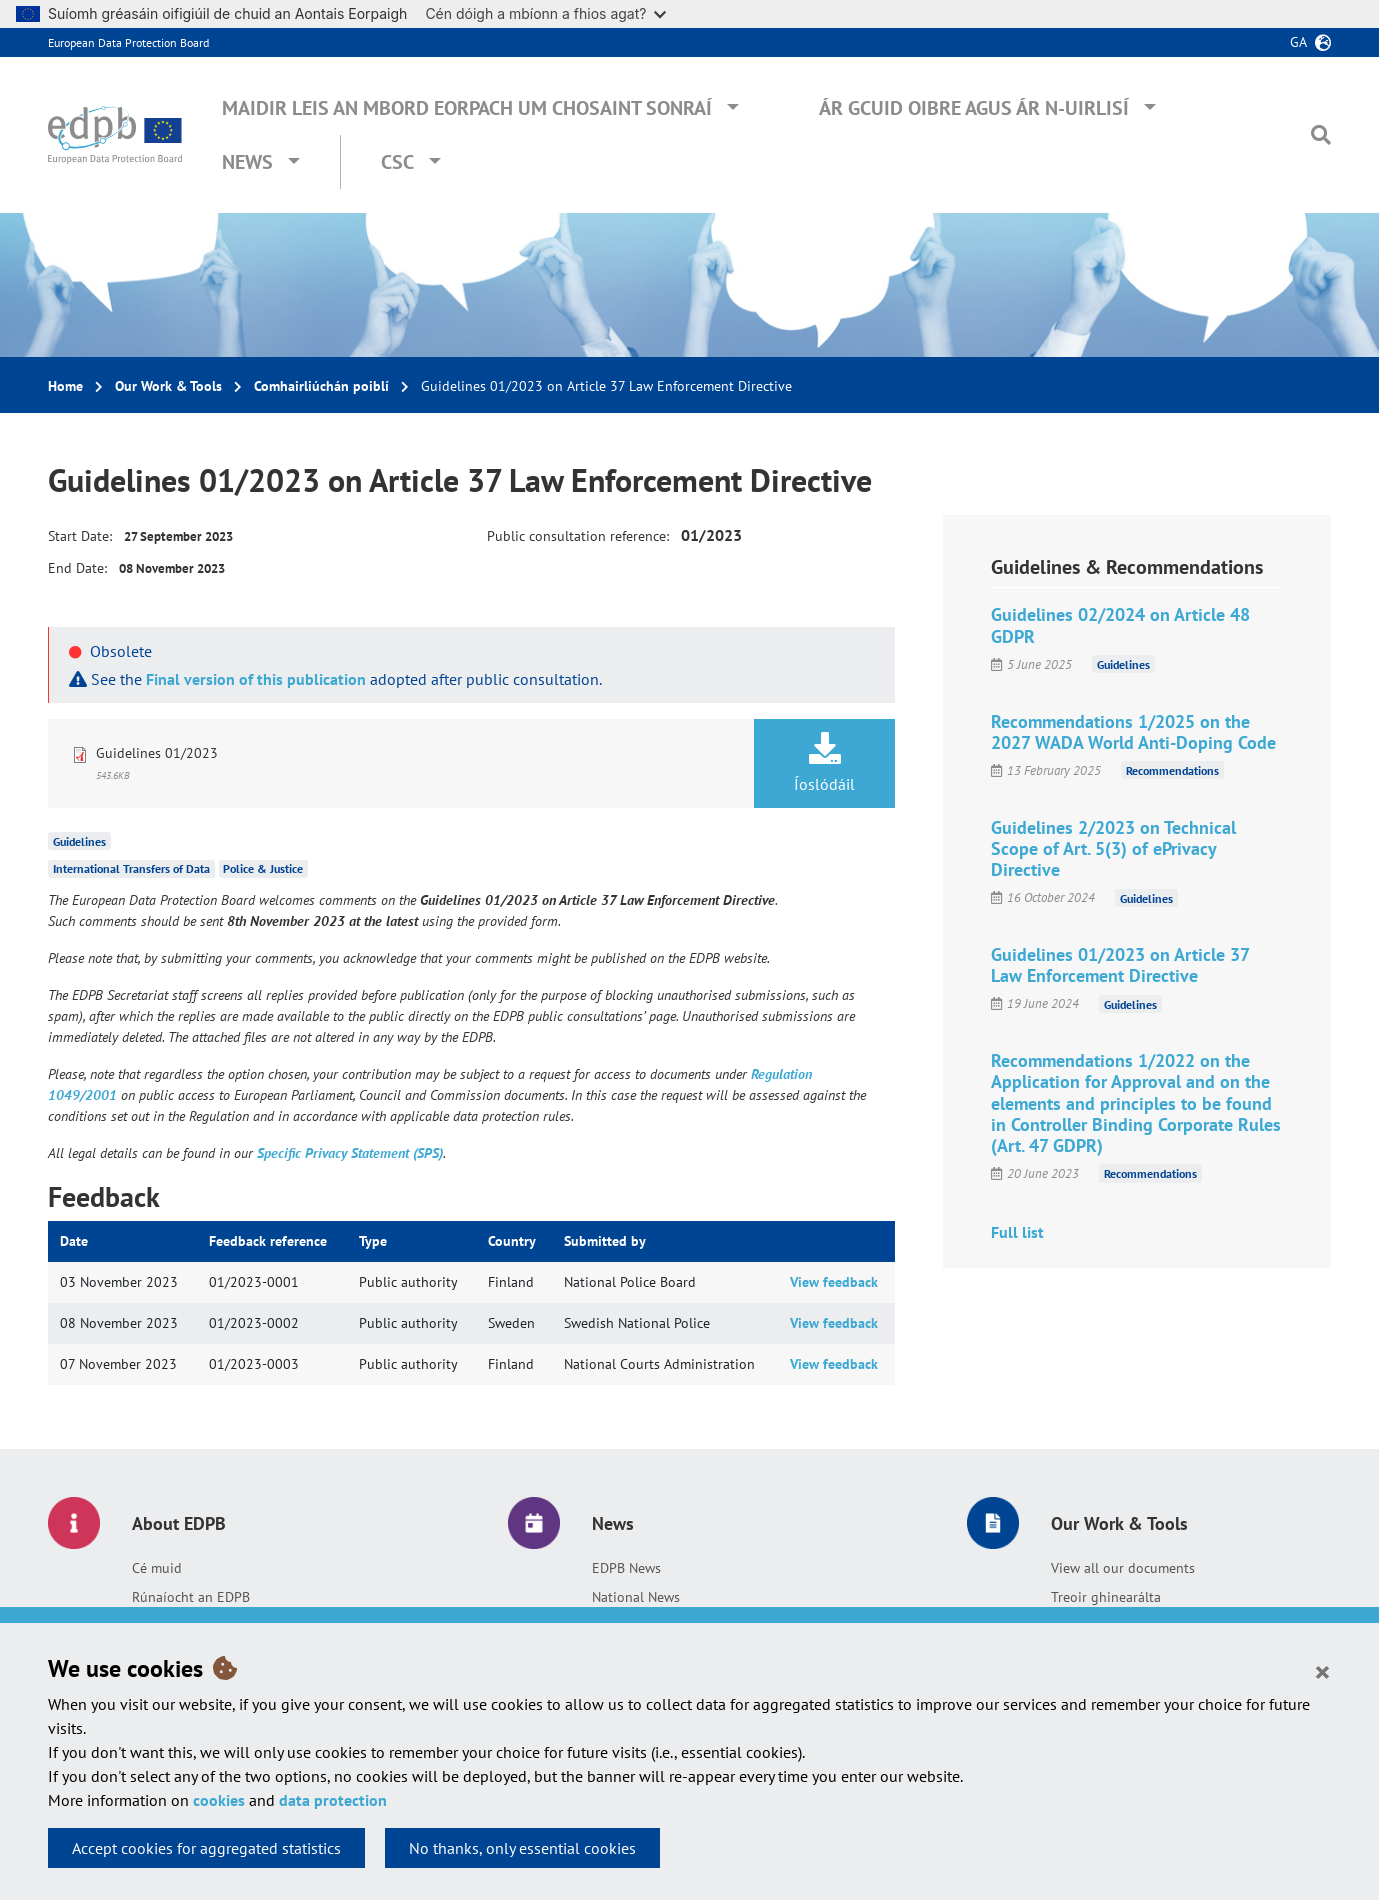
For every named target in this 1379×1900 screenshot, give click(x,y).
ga (1298, 42)
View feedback (834, 1282)
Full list (1017, 1232)
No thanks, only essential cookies (522, 1848)
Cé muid (157, 1568)
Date (74, 1241)
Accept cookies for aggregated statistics (206, 1848)
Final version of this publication (256, 679)
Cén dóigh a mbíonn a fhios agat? (545, 13)
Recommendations (1172, 770)
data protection (333, 1800)
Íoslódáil (824, 763)
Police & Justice (263, 868)
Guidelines (79, 840)
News (247, 162)
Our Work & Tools (168, 386)
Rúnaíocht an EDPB (191, 1597)
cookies (219, 1800)
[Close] (1322, 1671)
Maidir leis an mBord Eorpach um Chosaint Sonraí (467, 108)
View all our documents (1123, 1568)
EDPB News (626, 1568)
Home (65, 386)
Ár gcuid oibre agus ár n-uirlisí (974, 108)
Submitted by (605, 1241)
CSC (397, 162)
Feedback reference (268, 1241)
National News (636, 1597)
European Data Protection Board (128, 42)
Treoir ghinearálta (1106, 1597)
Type (373, 1241)
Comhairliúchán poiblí (321, 386)
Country (512, 1241)
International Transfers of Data (131, 868)
